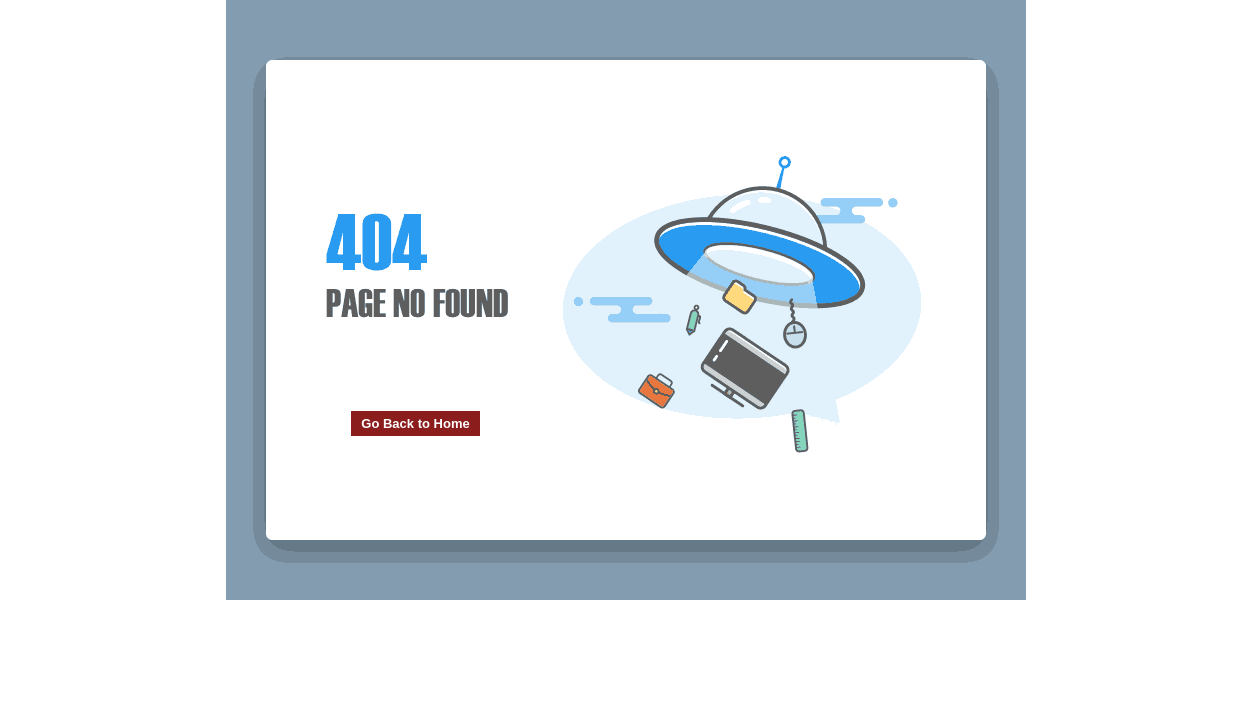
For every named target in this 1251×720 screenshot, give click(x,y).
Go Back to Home (415, 423)
